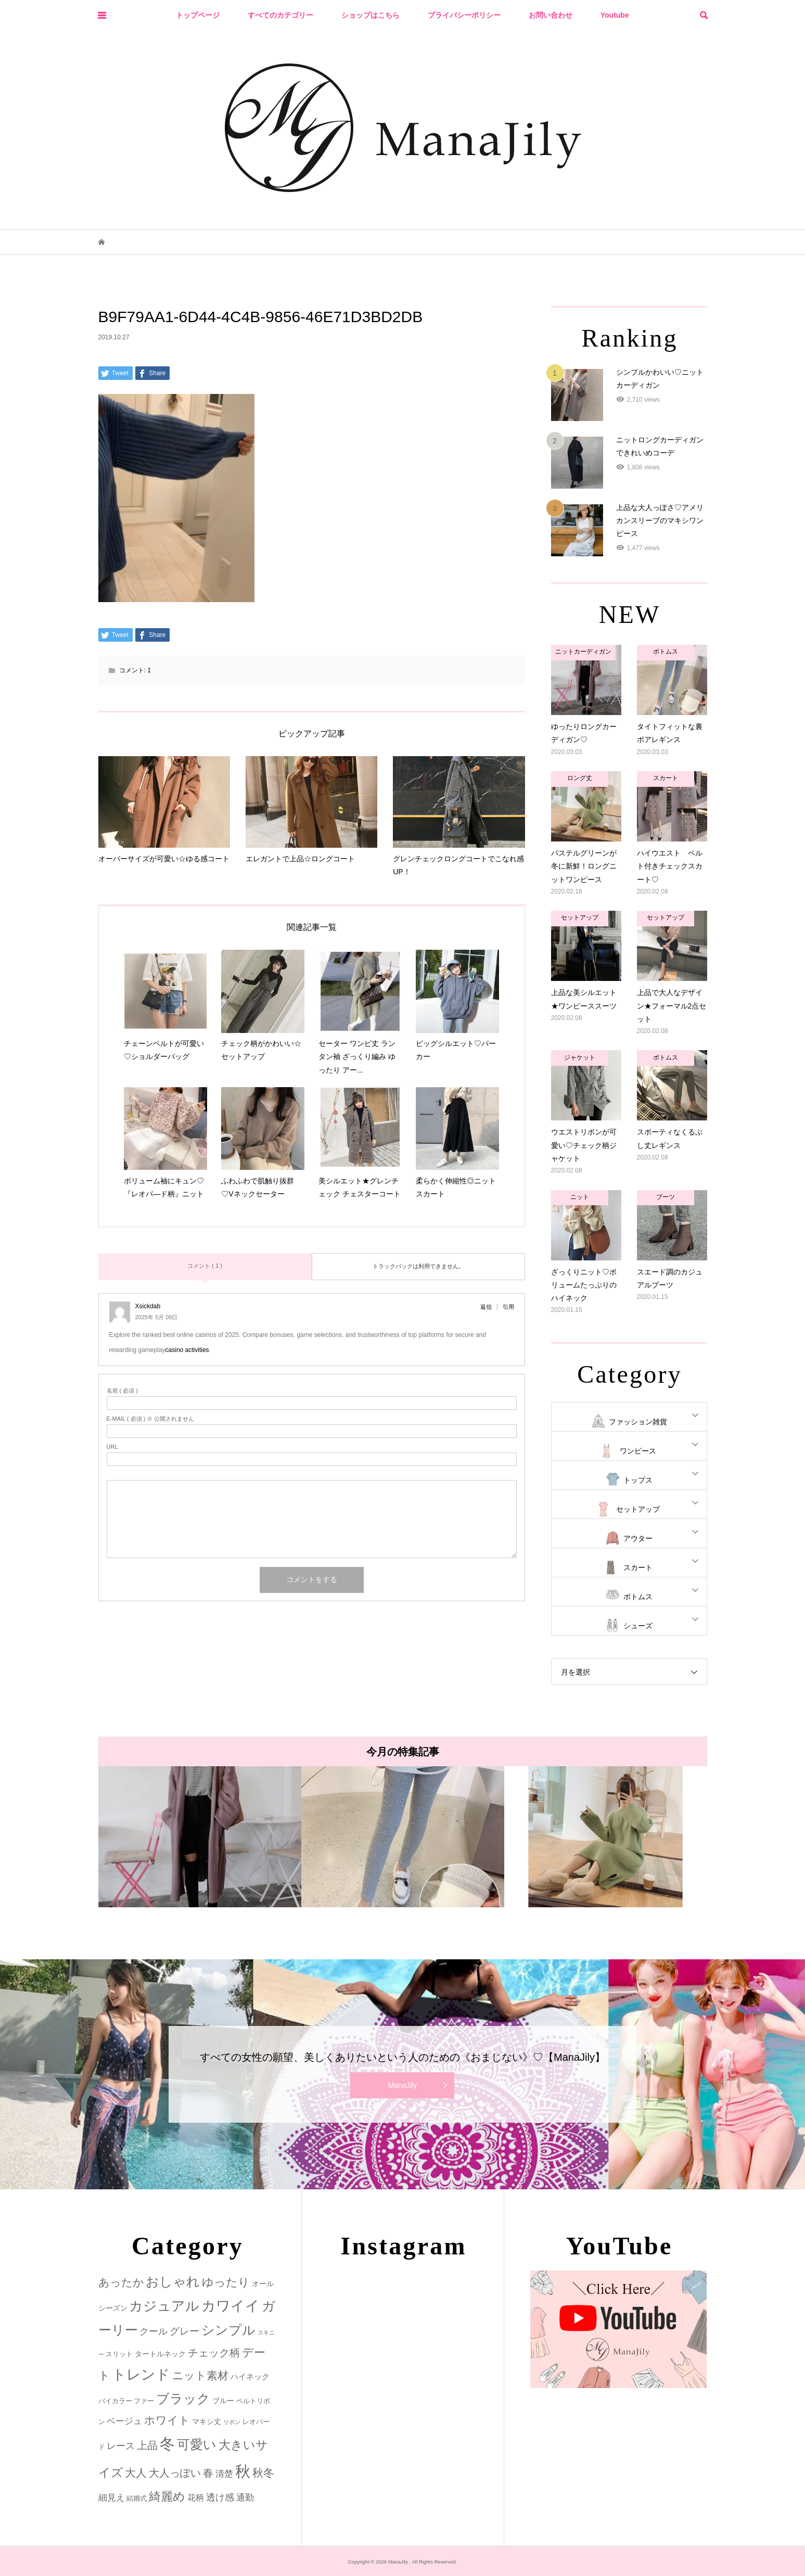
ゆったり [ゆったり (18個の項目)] (226, 2282)
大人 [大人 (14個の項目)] (136, 2473)
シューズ (638, 1626)
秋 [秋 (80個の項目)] (242, 2471)
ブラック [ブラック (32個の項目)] (183, 2399)
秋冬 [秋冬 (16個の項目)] (263, 2473)
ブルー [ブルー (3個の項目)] (223, 2400)
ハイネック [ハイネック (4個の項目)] (250, 2376)
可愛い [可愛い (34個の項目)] (196, 2444)
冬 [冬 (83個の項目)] (167, 2443)
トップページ (198, 15)
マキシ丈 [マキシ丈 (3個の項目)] (206, 2421)
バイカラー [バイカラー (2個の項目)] (115, 2401)
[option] (199, 1836)
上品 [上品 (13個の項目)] (147, 2445)
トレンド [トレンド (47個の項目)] (141, 2374)
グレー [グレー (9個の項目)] (184, 2331)
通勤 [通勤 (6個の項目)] (245, 2498)
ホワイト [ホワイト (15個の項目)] (167, 2420)
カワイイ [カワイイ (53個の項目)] (230, 2306)
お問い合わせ (550, 15)
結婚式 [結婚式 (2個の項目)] (136, 2498)
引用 (508, 1307)
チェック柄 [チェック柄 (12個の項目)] (214, 2352)
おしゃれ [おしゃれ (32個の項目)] (173, 2282)
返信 (486, 1307)
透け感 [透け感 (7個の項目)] (220, 2497)
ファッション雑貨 (638, 1422)
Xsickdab (148, 1306)
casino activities (187, 1350)
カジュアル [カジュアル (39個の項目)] (164, 2306)
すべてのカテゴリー (280, 15)
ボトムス (638, 1596)
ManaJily (402, 2085)
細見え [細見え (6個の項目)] (111, 2498)
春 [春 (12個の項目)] (208, 2473)
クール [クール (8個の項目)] (153, 2331)
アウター (638, 1538)
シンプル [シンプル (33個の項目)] (228, 2330)
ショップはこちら (370, 15)
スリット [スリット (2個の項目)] (119, 2354)
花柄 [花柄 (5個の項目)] (195, 2497)
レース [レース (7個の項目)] (121, 2446)
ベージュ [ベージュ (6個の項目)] (124, 2421)
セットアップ (638, 1509)
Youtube (614, 15)
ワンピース (638, 1451)
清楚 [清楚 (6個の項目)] (224, 2474)
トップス (638, 1480)
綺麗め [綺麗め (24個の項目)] (167, 2496)
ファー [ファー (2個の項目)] (144, 2401)
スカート (638, 1567)
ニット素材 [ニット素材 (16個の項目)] (200, 2375)
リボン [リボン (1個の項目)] (231, 2422)
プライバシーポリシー (464, 15)
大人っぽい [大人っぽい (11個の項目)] (175, 2473)
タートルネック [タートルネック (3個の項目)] (160, 2354)
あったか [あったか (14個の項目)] (121, 2282)
